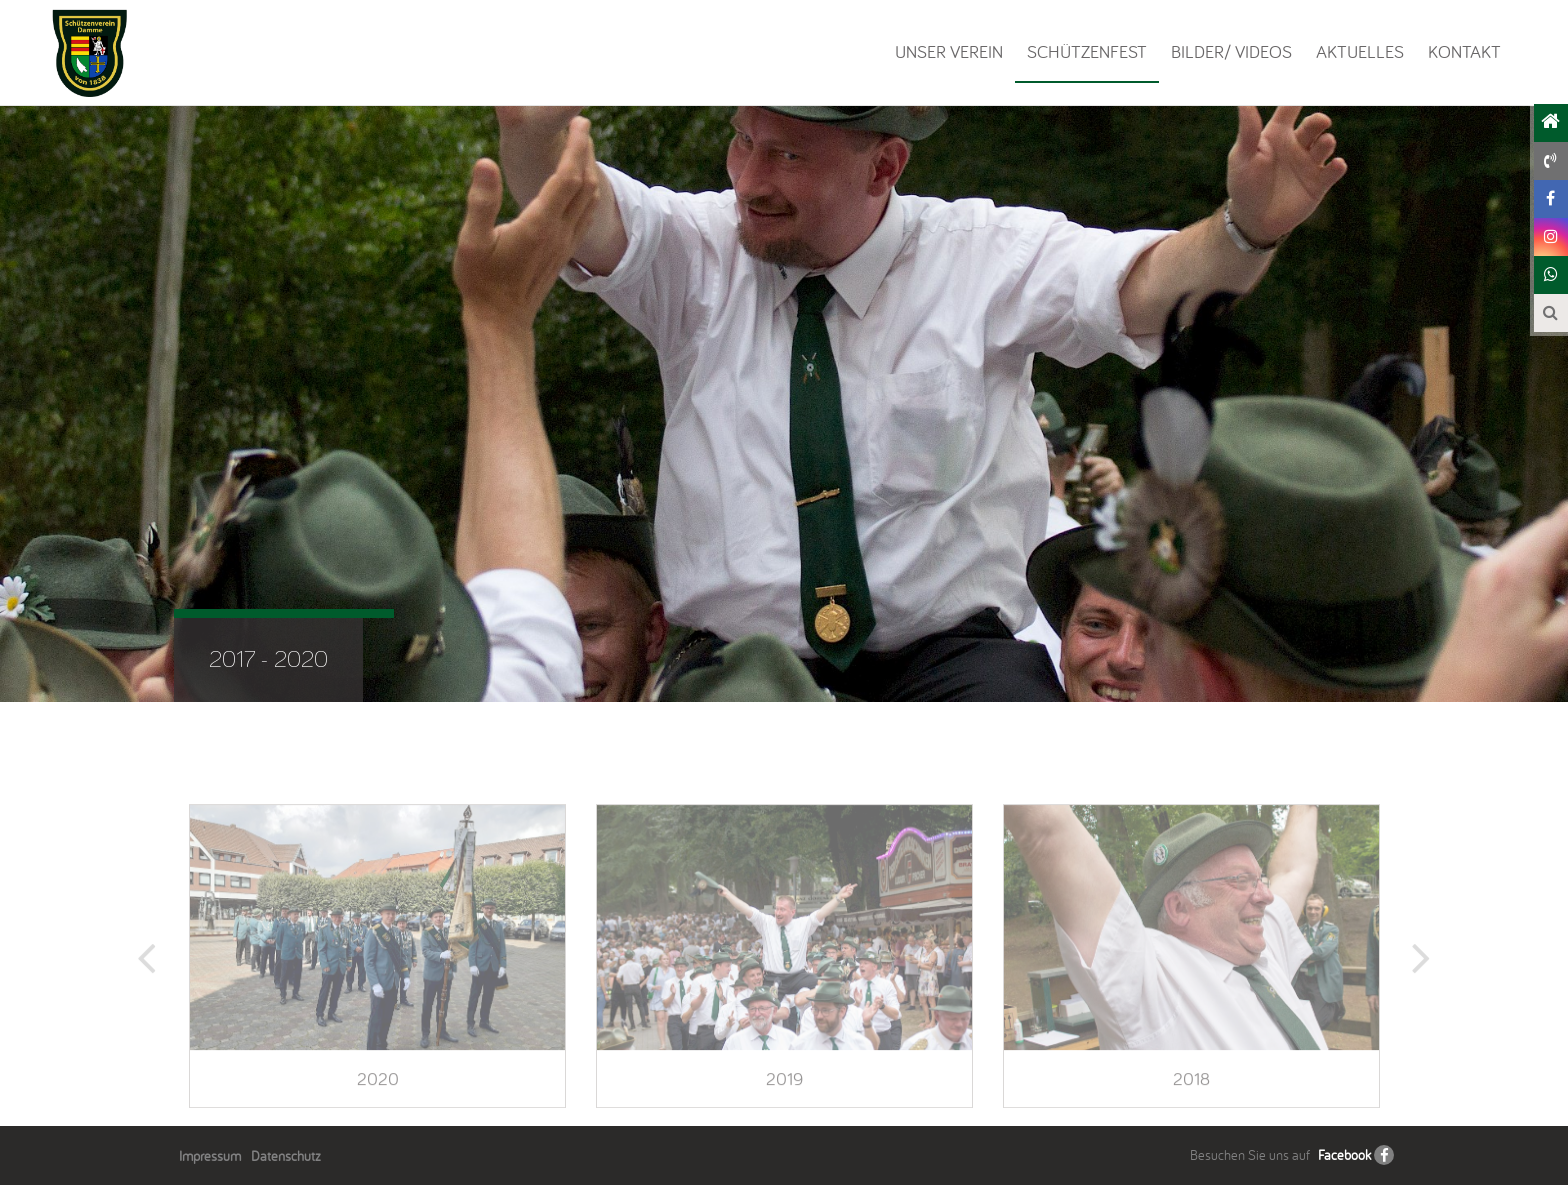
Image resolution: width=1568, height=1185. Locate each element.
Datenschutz (286, 1156)
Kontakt (1464, 51)
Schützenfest (1087, 51)
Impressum (210, 1156)
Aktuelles (1360, 51)
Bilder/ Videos (1231, 51)
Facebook (1344, 1155)
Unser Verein (949, 51)
